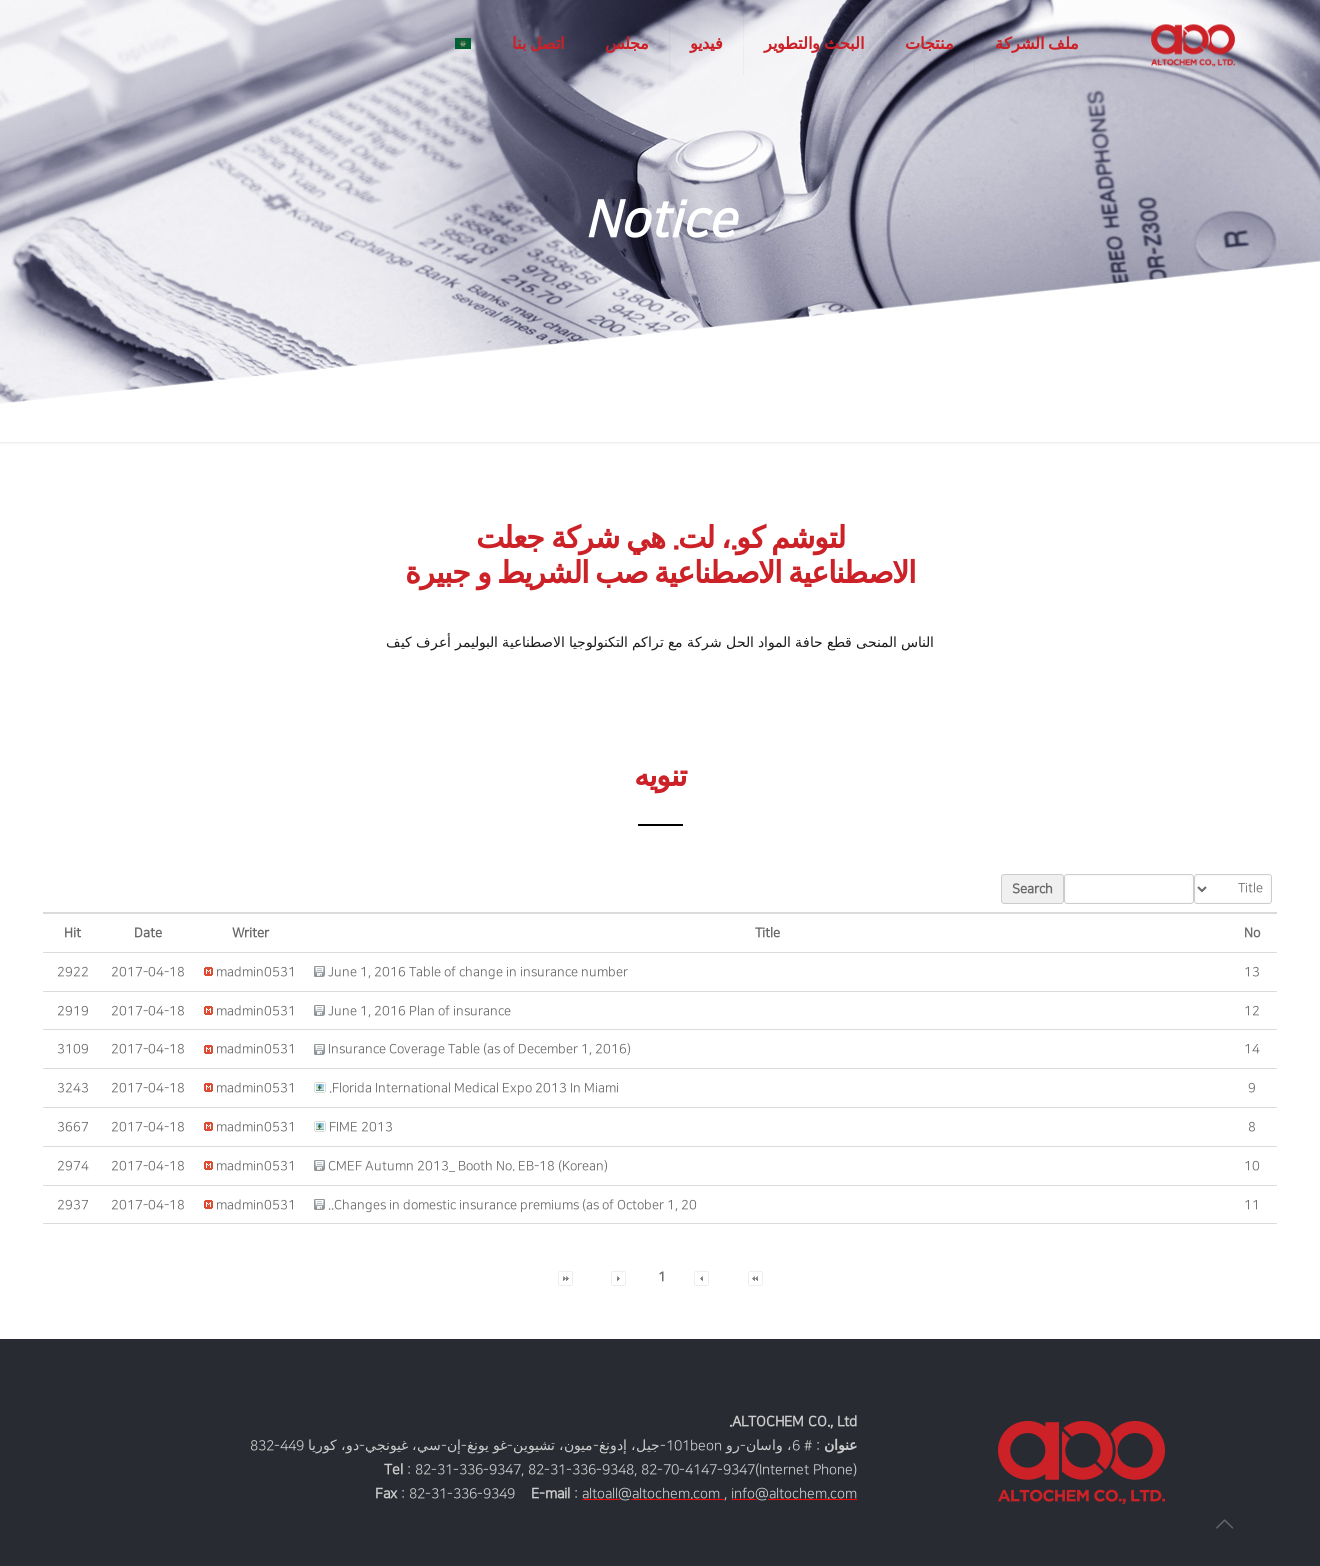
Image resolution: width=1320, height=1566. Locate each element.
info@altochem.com (794, 1493)
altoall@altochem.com (653, 1493)
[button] (256, 972)
